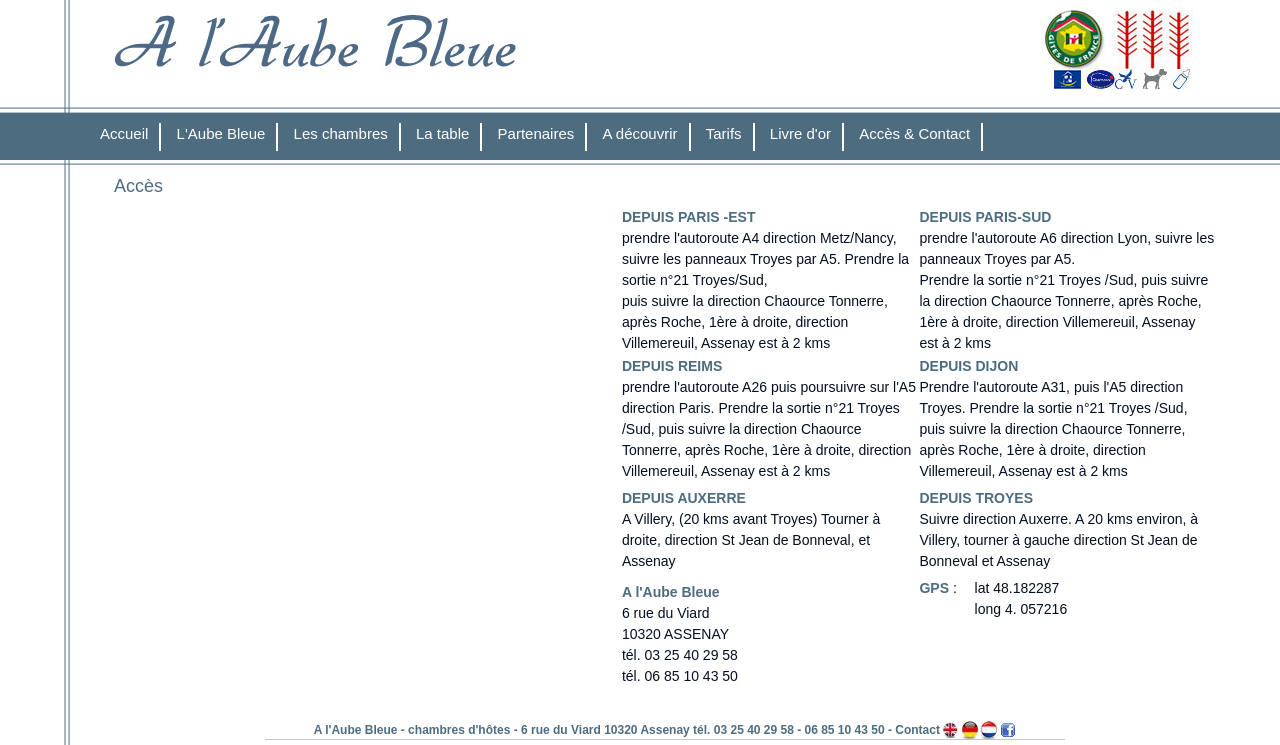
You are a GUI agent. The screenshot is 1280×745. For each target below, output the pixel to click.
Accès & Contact (914, 133)
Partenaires (536, 133)
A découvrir (640, 133)
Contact (917, 730)
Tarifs (724, 133)
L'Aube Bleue (221, 133)
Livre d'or (800, 133)
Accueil (124, 133)
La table (442, 133)
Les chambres (341, 133)
